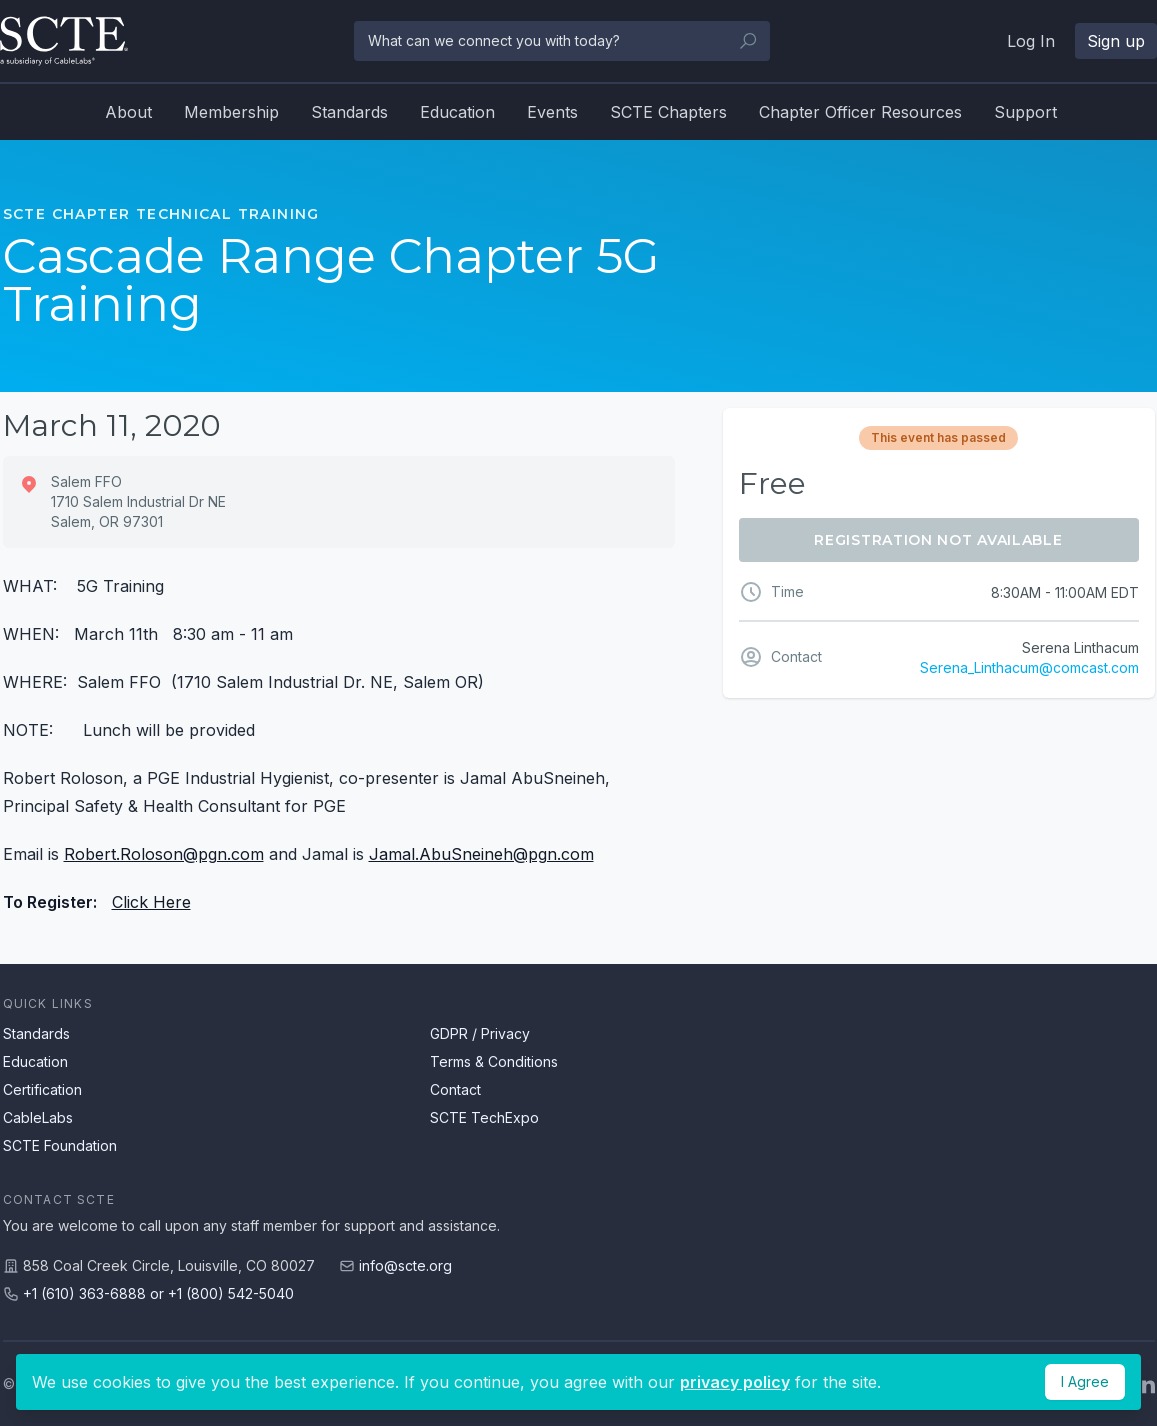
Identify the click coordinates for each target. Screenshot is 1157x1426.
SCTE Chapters (668, 112)
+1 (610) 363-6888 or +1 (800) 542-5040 (158, 1293)
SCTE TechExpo (484, 1117)
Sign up (1116, 41)
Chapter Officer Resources (860, 112)
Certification (42, 1089)
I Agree (1085, 1381)
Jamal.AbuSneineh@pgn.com (481, 854)
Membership (231, 112)
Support (1025, 112)
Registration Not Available (938, 540)
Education (457, 112)
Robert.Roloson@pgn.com (164, 854)
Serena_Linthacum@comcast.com (1029, 667)
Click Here (151, 902)
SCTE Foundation (60, 1145)
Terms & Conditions (494, 1061)
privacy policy (735, 1382)
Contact (455, 1089)
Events (552, 112)
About (128, 112)
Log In (1031, 41)
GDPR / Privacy (480, 1033)
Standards (349, 112)
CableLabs (38, 1117)
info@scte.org (405, 1265)
